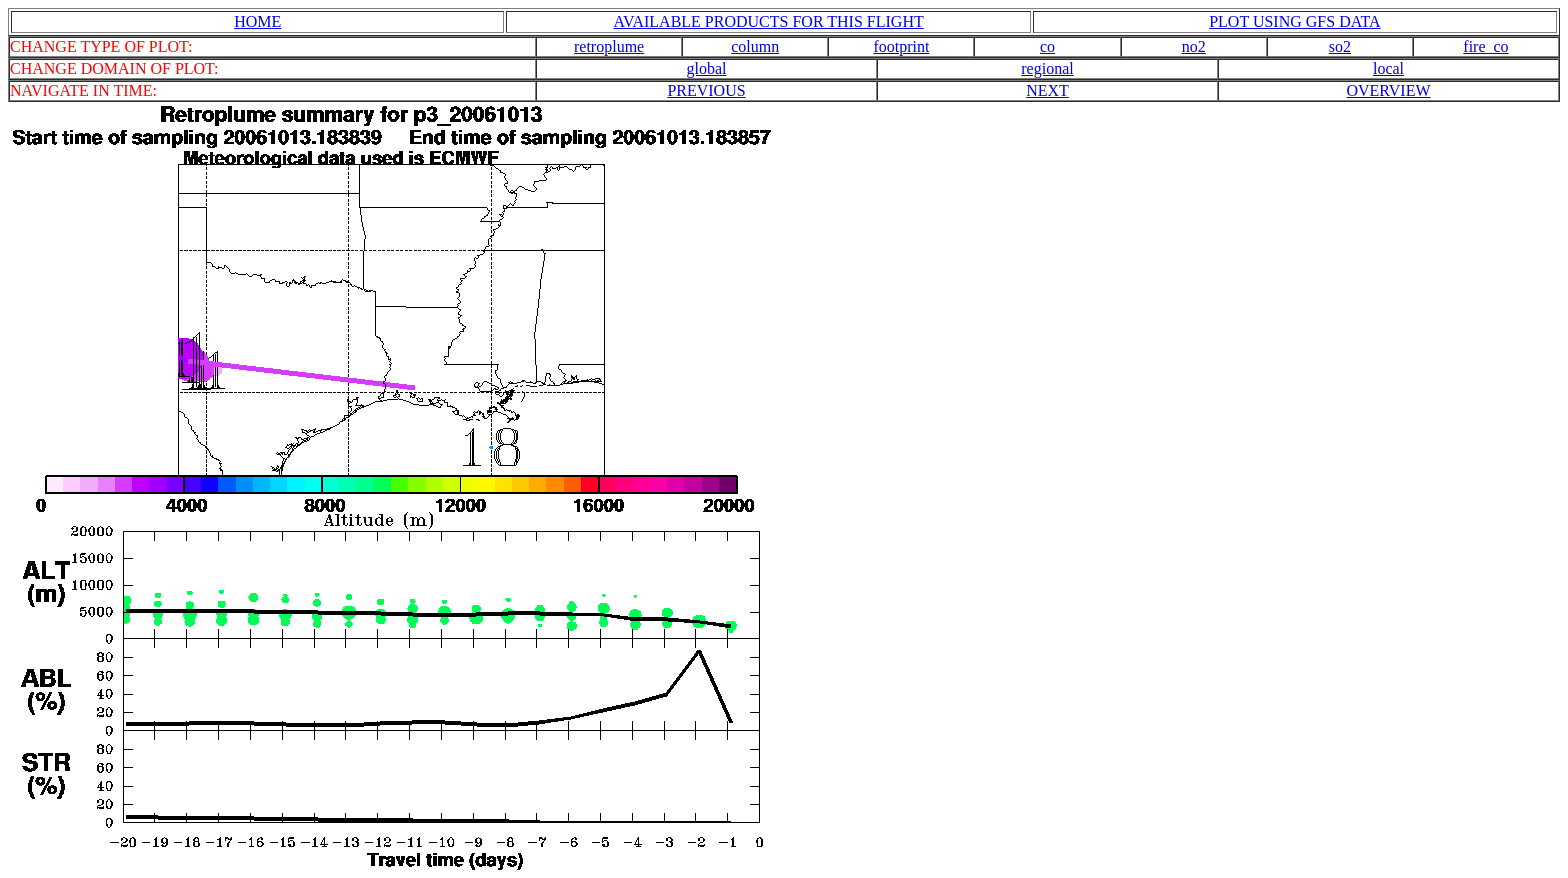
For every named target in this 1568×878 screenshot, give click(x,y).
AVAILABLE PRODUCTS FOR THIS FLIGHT (768, 21)
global (707, 68)
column (755, 46)
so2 (1340, 46)
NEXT (1047, 90)
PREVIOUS (706, 90)
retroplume (609, 46)
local (1388, 68)
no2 (1194, 46)
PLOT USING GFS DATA (1294, 21)
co (1047, 46)
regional (1047, 68)
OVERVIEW (1388, 90)
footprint (901, 46)
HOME (257, 21)
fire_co (1485, 46)
